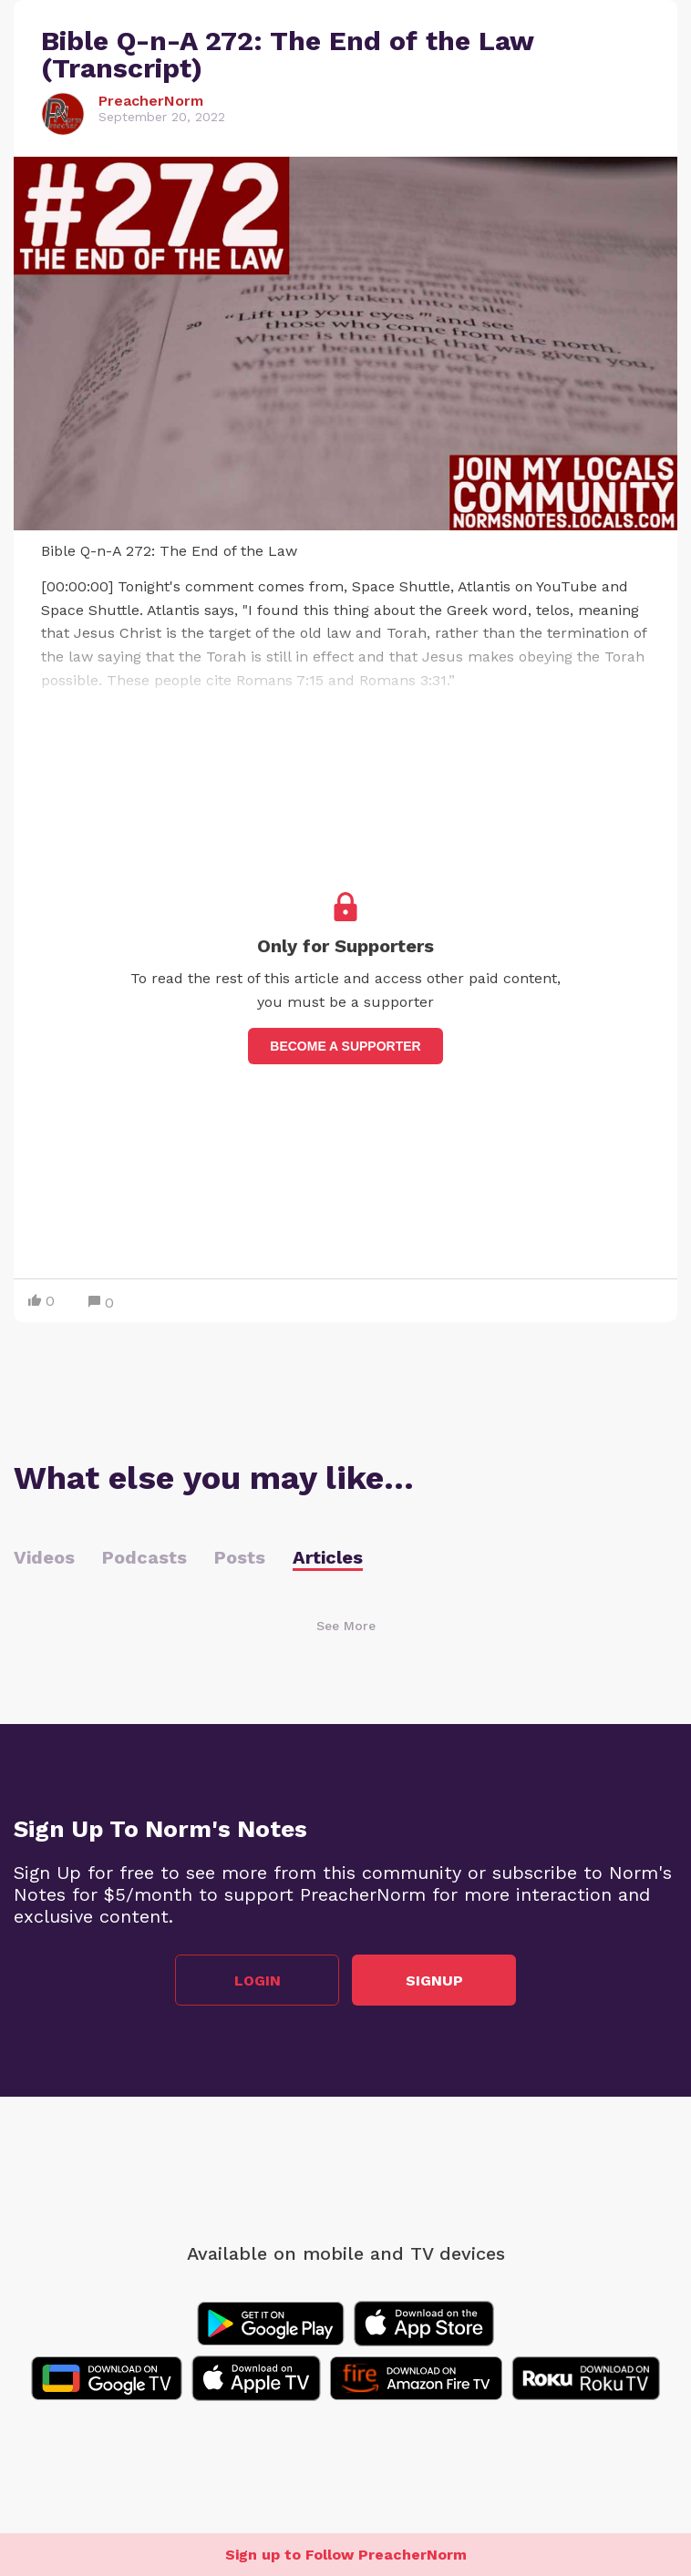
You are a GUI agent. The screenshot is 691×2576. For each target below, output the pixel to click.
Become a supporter (345, 1046)
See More (346, 1625)
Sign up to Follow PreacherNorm (346, 2554)
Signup (434, 1980)
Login (257, 1980)
